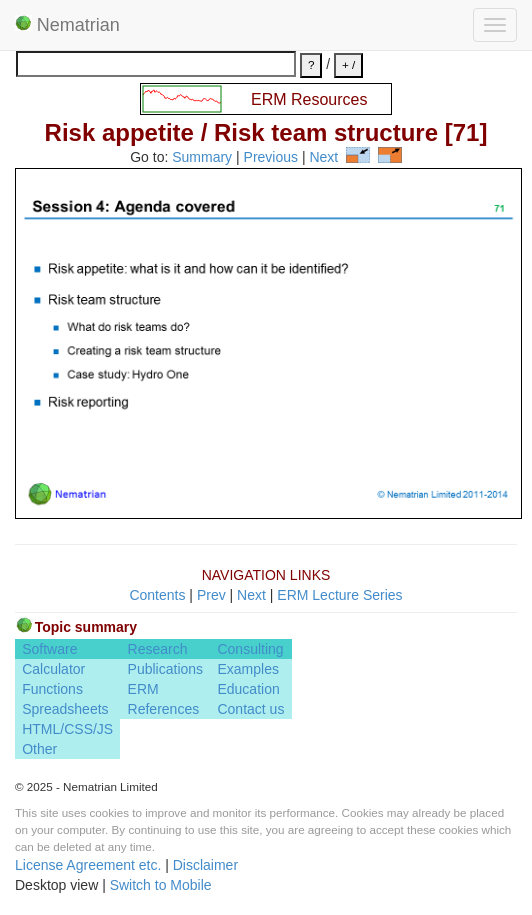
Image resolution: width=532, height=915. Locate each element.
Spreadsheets (65, 709)
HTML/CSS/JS (67, 729)
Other (39, 749)
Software (49, 649)
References (164, 709)
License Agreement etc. (88, 865)
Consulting (250, 649)
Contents (157, 595)
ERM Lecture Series (339, 595)
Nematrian (67, 25)
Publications (166, 669)
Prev (211, 595)
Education (248, 689)
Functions (52, 689)
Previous (271, 158)
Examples (247, 669)
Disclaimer (205, 865)
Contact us (250, 709)
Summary (202, 158)
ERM (143, 689)
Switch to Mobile (161, 885)
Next (323, 158)
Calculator (53, 669)
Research (158, 649)
